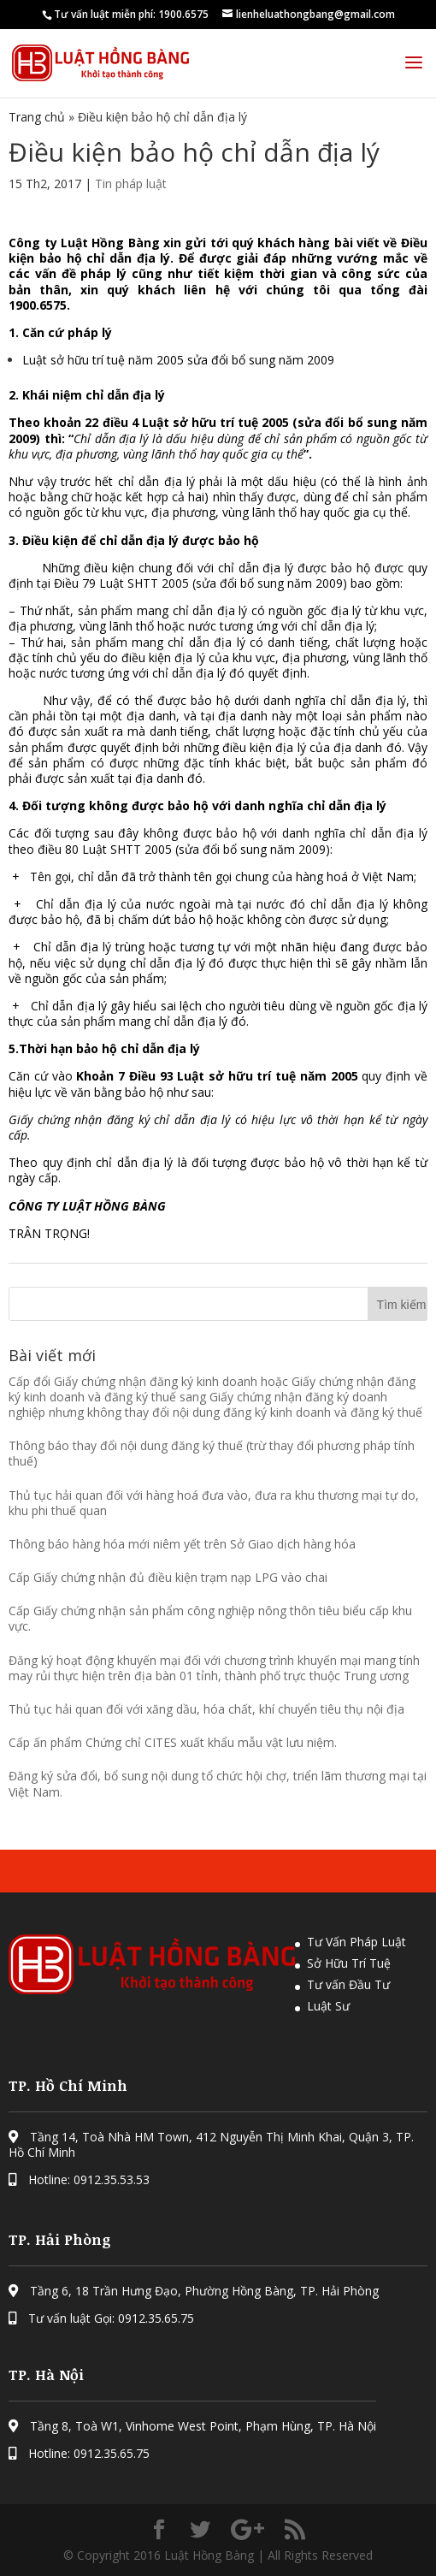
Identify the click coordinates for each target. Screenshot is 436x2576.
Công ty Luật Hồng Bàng (84, 242)
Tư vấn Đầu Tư (348, 1984)
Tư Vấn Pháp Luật (356, 1941)
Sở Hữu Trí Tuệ (349, 1963)
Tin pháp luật (131, 183)
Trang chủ (37, 117)
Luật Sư (328, 2006)
